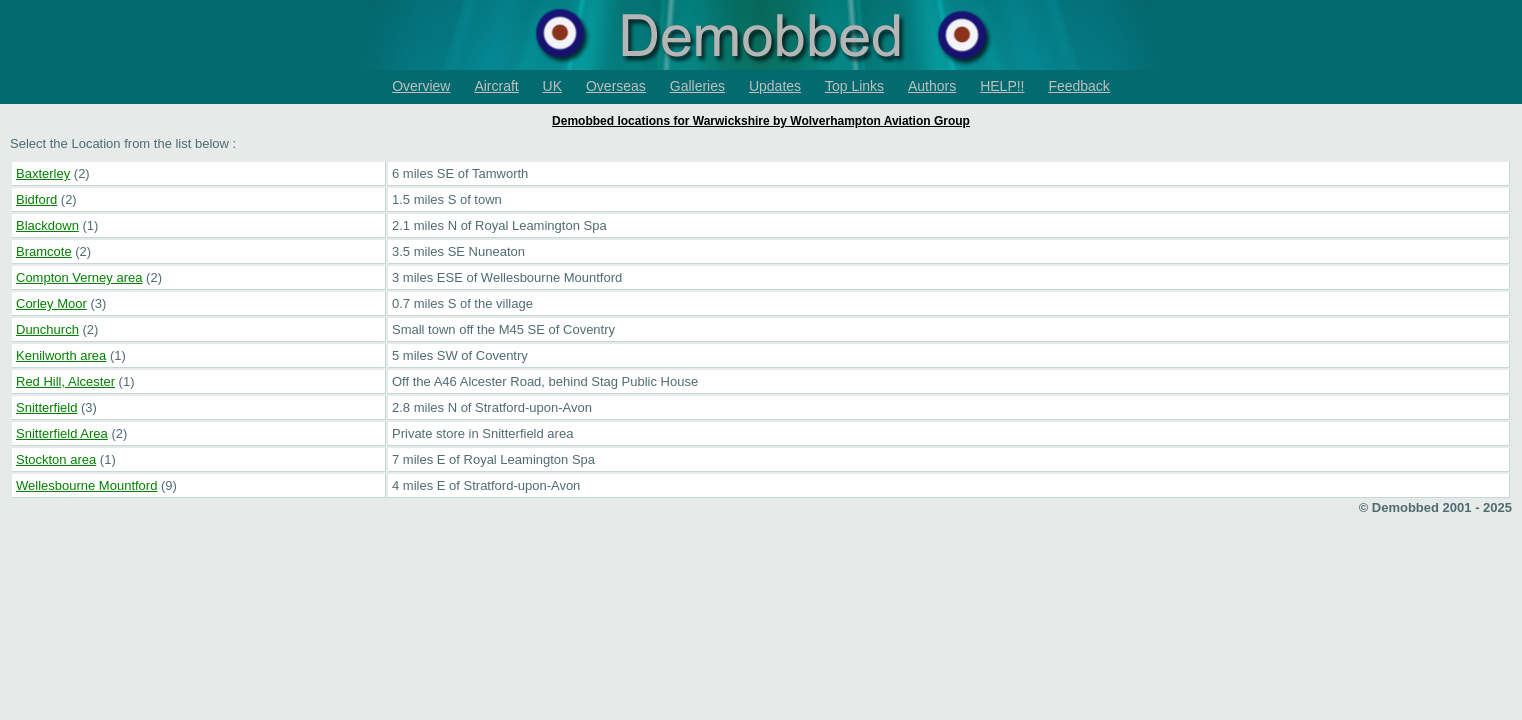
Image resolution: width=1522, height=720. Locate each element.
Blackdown (47, 225)
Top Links (854, 86)
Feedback (1078, 86)
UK (552, 86)
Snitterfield (46, 407)
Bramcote (44, 251)
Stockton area (56, 459)
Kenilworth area (61, 355)
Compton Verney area (79, 277)
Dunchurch (47, 329)
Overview (421, 86)
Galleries (697, 86)
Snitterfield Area (62, 433)
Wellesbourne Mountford (86, 485)
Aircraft (496, 86)
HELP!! (1002, 86)
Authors (932, 86)
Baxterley (43, 173)
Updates (775, 86)
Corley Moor (51, 303)
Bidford (36, 199)
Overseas (616, 86)
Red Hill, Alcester (65, 381)
